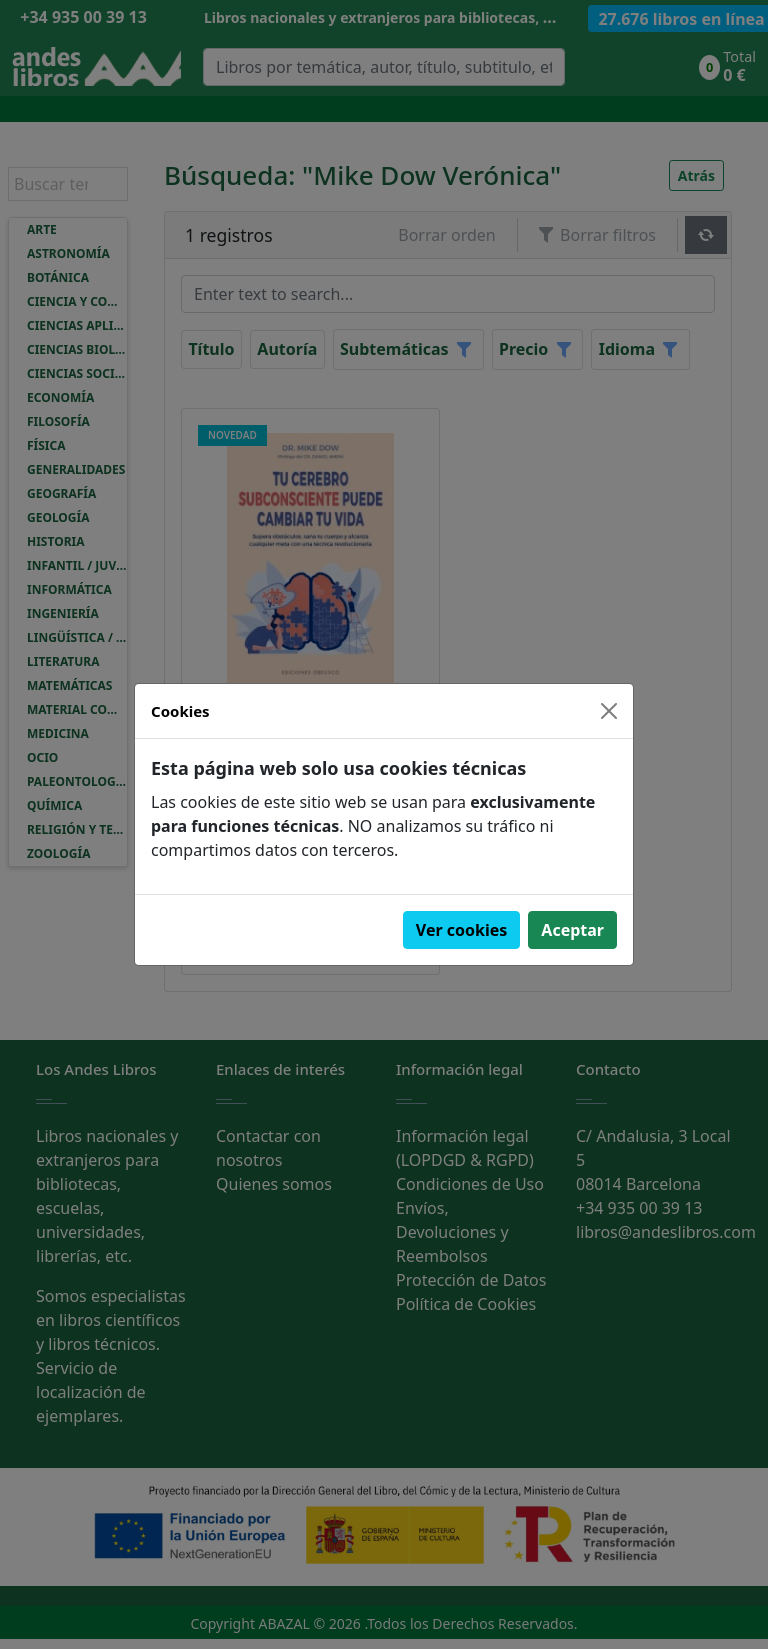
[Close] (609, 711)
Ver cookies (462, 930)
